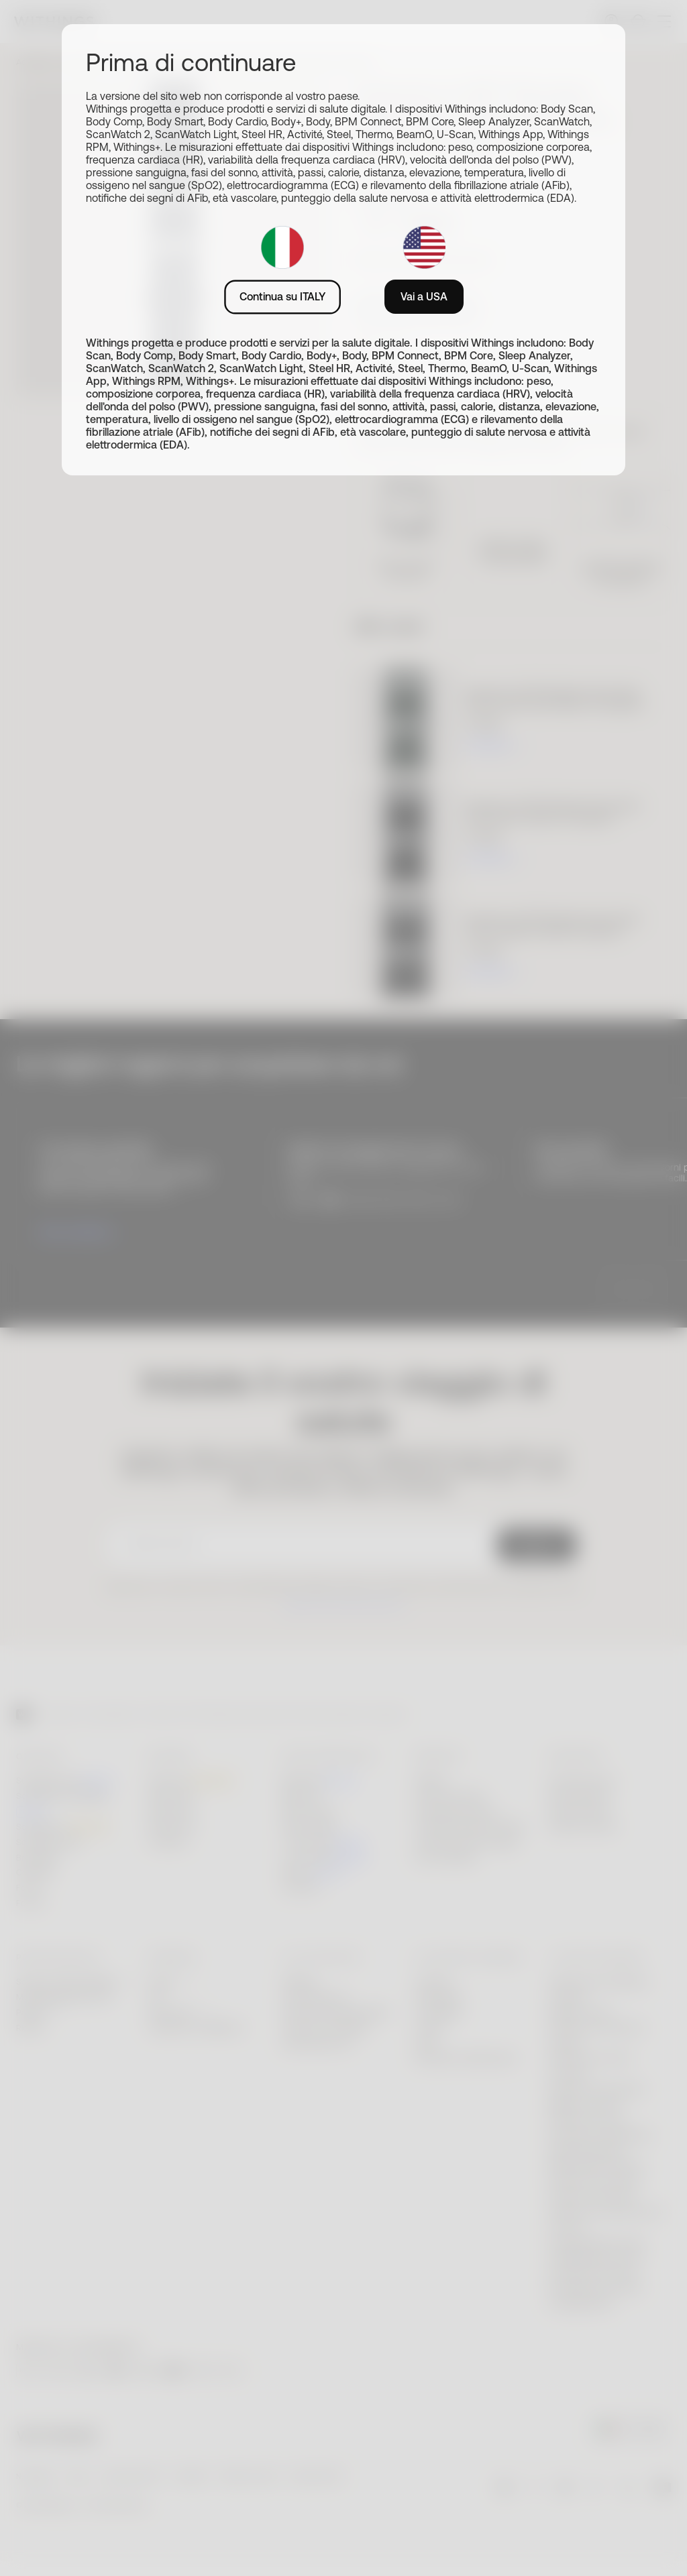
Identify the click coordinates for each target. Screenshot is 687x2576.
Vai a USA (424, 296)
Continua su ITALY (282, 296)
